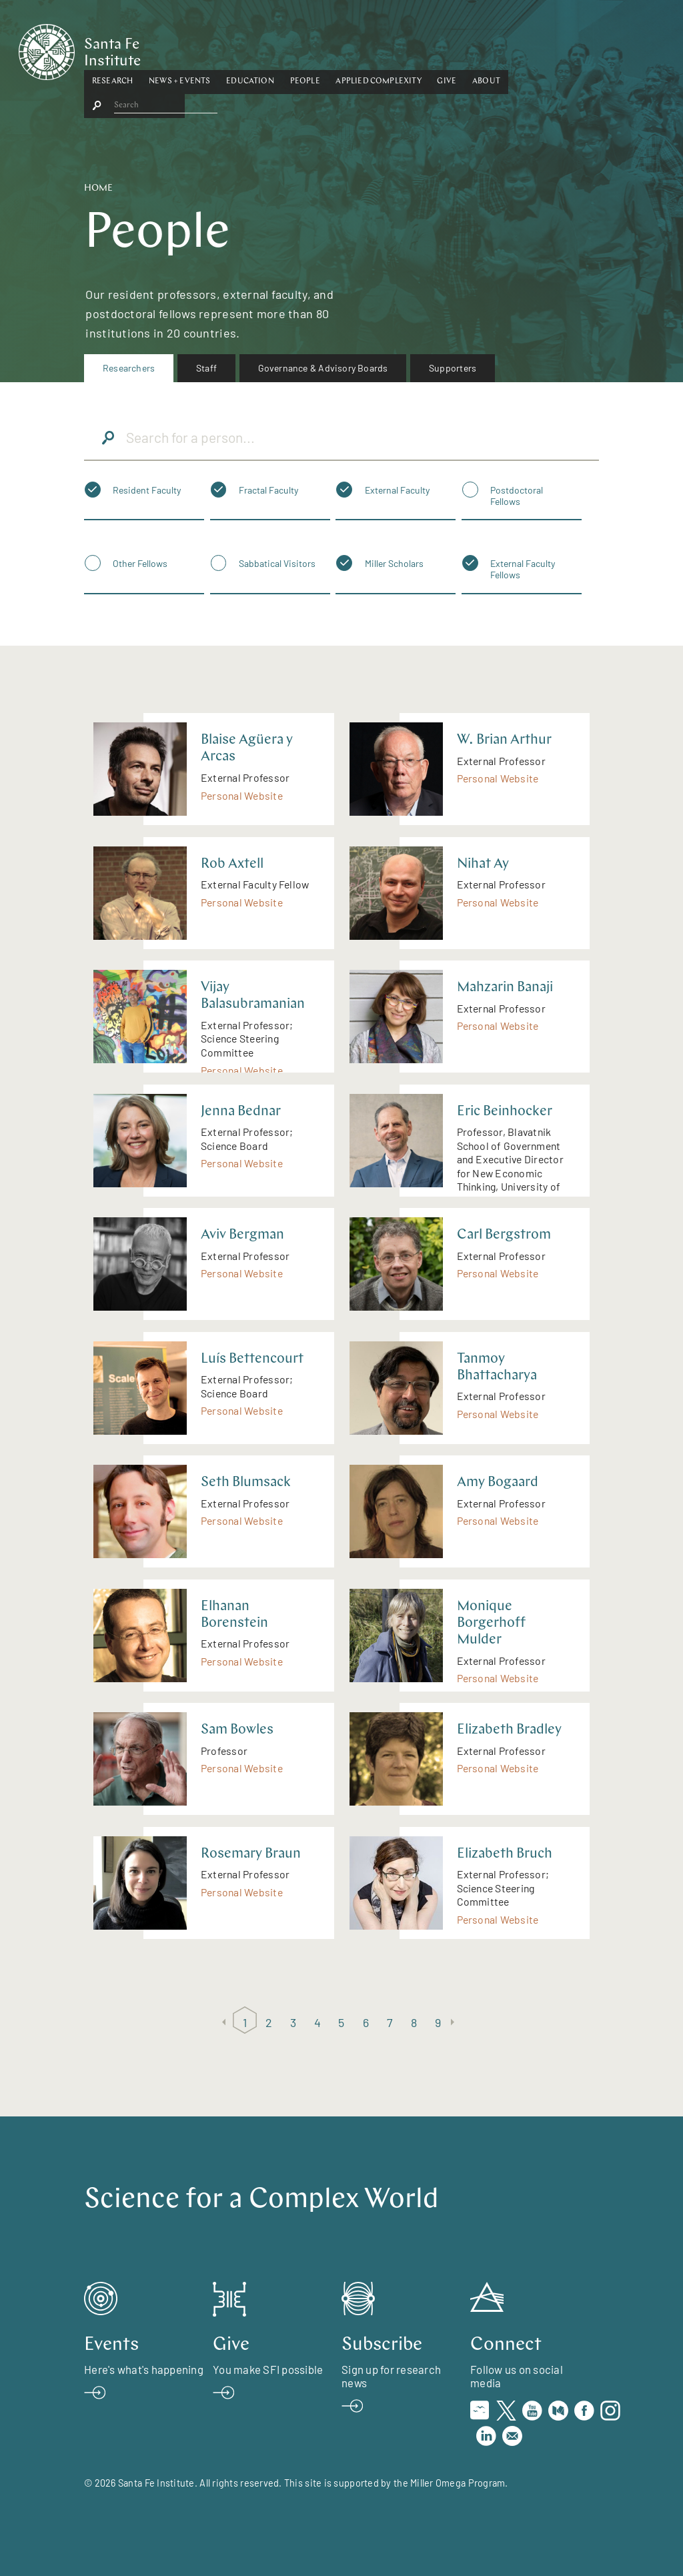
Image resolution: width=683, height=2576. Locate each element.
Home (98, 188)
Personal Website (242, 795)
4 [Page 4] (317, 2022)
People (371, 49)
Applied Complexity (444, 49)
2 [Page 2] (268, 2022)
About (552, 49)
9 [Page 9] (438, 2022)
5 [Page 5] (341, 2022)
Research (177, 49)
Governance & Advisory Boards (323, 368)
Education (315, 49)
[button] (177, 49)
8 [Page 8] (414, 2022)
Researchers (129, 368)
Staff (206, 368)
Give (512, 49)
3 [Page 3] (293, 2022)
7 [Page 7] (390, 2022)
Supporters (452, 368)
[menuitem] (128, 368)
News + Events (244, 49)
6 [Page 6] (366, 2022)
